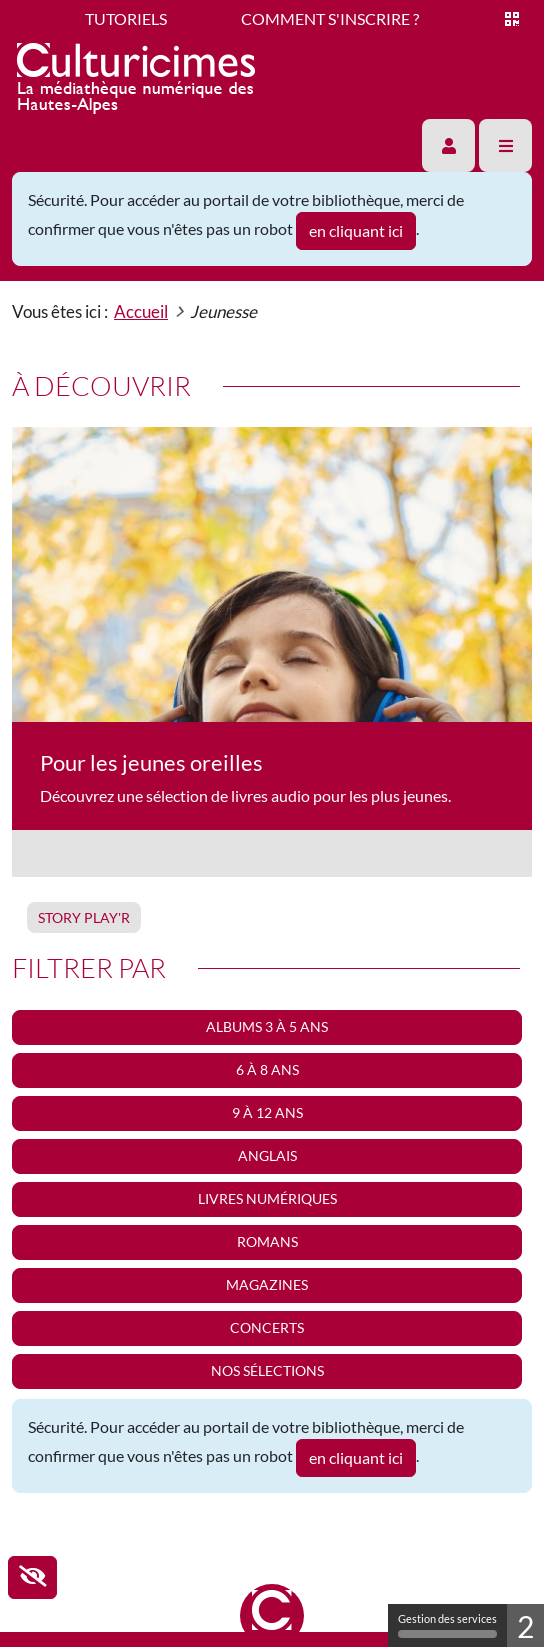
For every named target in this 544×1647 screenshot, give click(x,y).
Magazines (267, 1284)
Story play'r (84, 917)
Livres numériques (267, 1198)
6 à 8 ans (267, 1069)
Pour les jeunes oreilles (151, 762)
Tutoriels (126, 18)
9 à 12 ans (267, 1112)
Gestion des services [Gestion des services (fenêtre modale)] (447, 1625)
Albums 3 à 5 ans (267, 1026)
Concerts (267, 1327)
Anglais (267, 1155)
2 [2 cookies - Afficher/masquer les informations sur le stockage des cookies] (525, 1626)
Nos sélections (267, 1370)
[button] (448, 145)
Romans (267, 1241)
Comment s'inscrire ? (330, 18)
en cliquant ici (356, 230)
